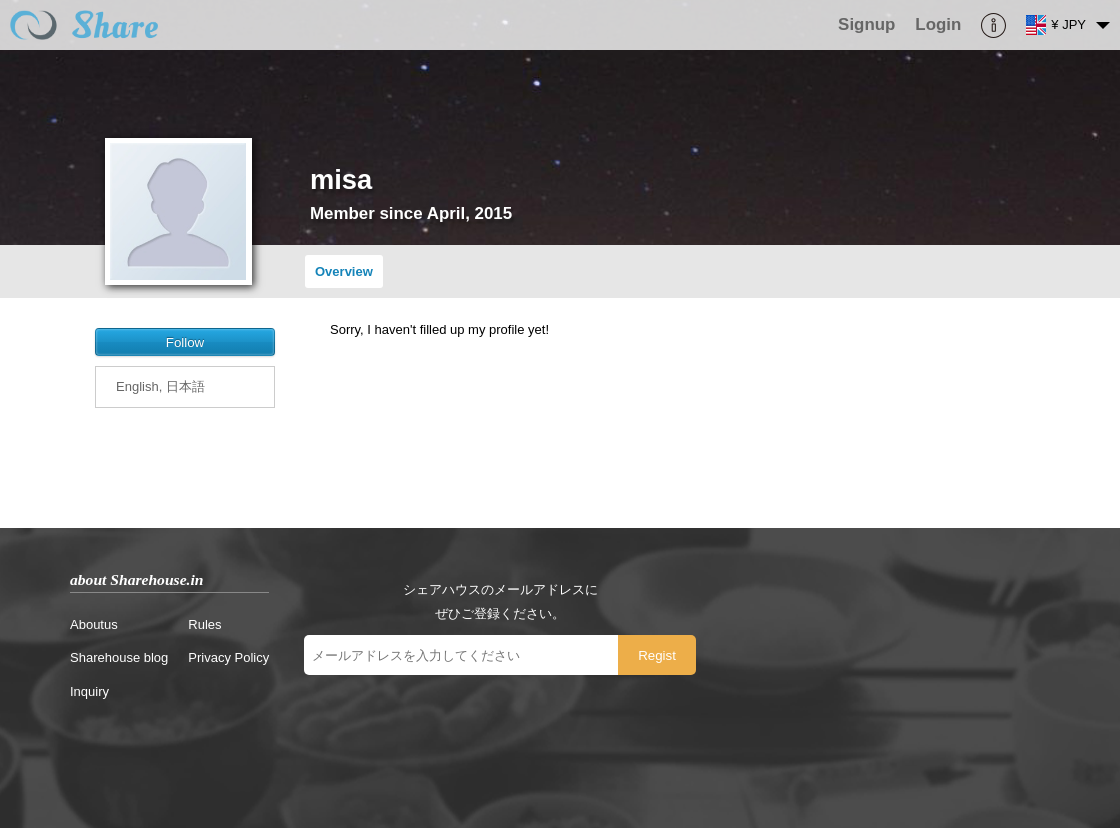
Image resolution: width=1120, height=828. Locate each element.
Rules (204, 624)
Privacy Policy (228, 657)
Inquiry (89, 691)
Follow (185, 342)
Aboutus (94, 624)
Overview (344, 271)
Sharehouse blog (119, 657)
